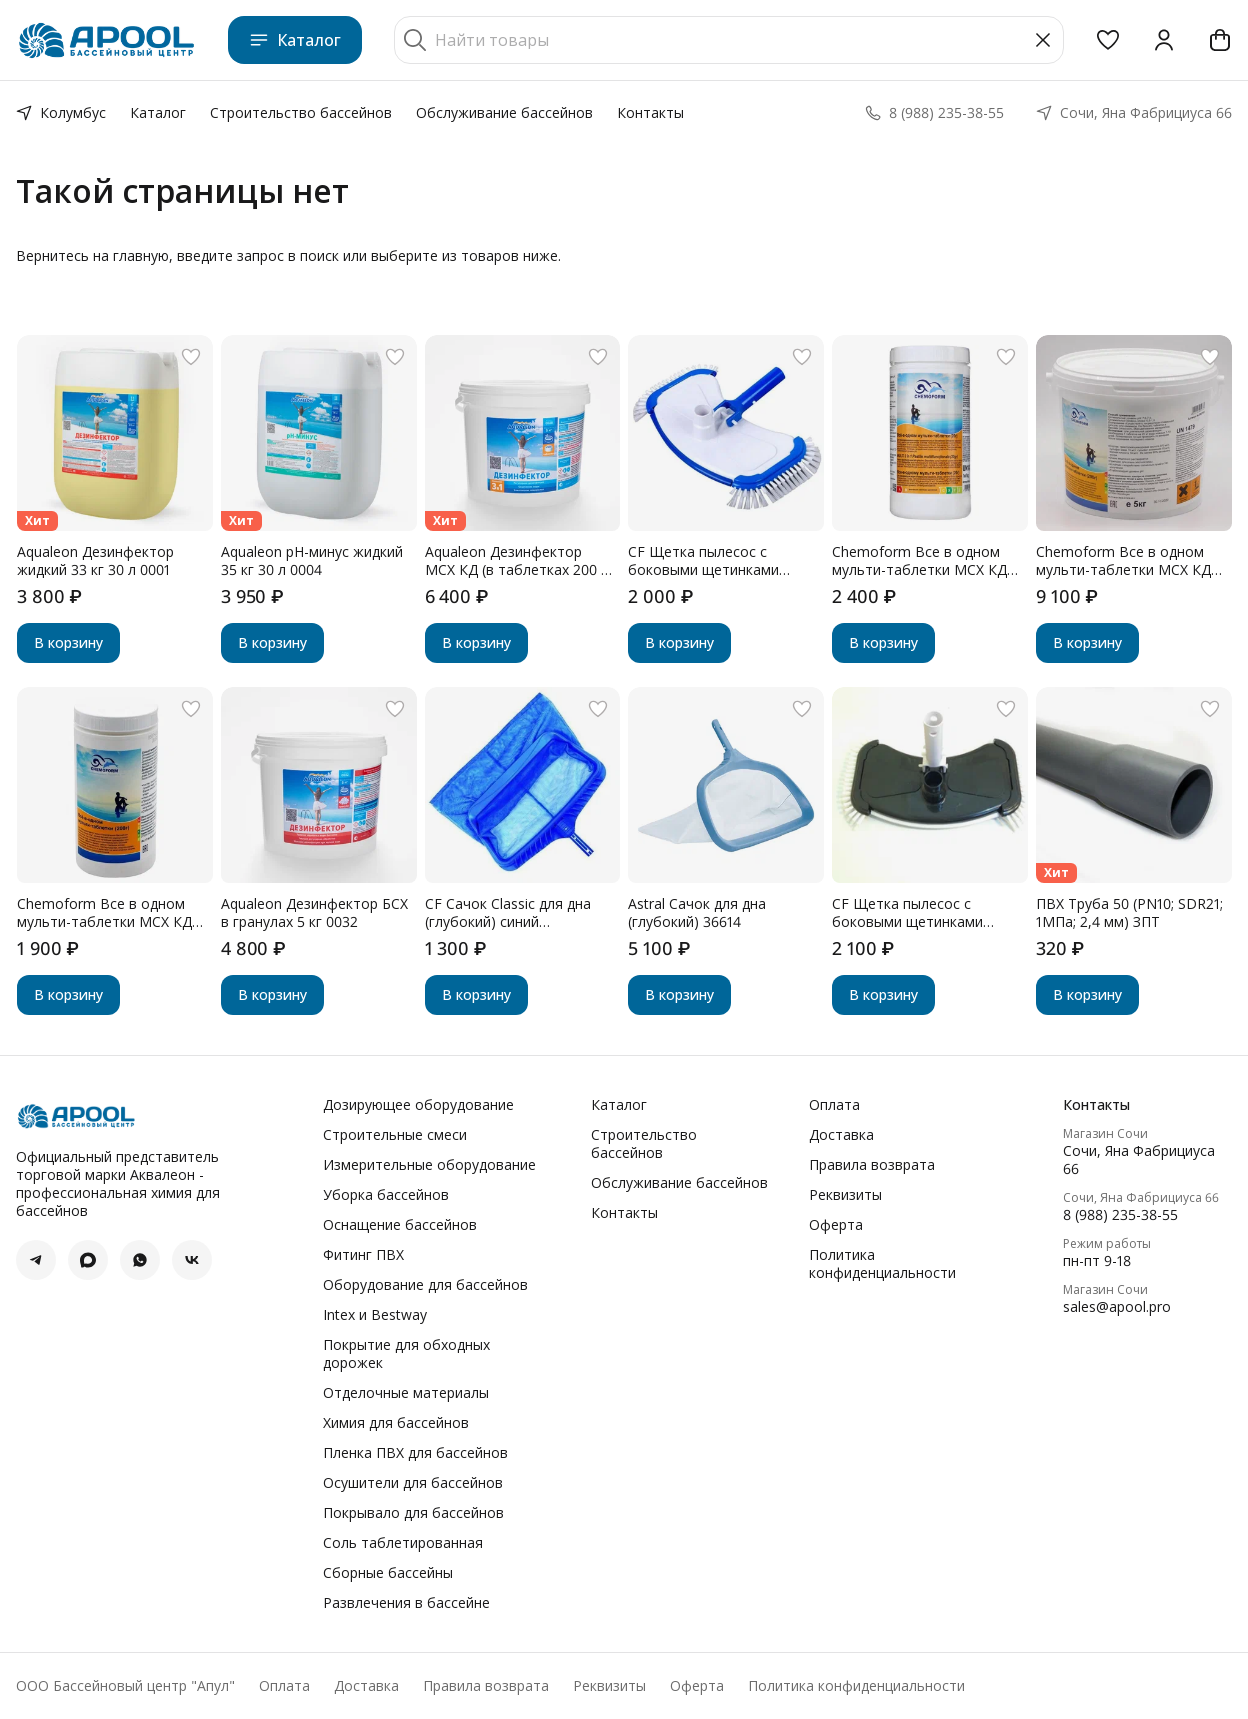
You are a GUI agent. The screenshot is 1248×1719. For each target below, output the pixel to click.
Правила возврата (872, 1165)
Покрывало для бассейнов (413, 1513)
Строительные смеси (395, 1135)
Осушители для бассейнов (413, 1483)
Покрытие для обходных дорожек (406, 1354)
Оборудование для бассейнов (425, 1285)
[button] (1108, 40)
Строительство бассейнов (301, 112)
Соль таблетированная (403, 1543)
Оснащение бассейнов (400, 1225)
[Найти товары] (729, 40)
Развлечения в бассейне (406, 1603)
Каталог (295, 40)
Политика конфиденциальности (882, 1264)
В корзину (68, 642)
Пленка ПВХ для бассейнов (415, 1453)
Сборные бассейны (388, 1573)
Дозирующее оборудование (418, 1105)
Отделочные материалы (406, 1393)
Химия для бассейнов (396, 1423)
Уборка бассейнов (386, 1195)
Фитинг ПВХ (363, 1255)
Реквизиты (845, 1195)
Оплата (834, 1105)
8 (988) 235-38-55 (1120, 1215)
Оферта (836, 1225)
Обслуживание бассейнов (504, 112)
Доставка (841, 1135)
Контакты (650, 112)
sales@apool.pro (1117, 1307)
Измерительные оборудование (429, 1165)
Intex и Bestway (375, 1315)
